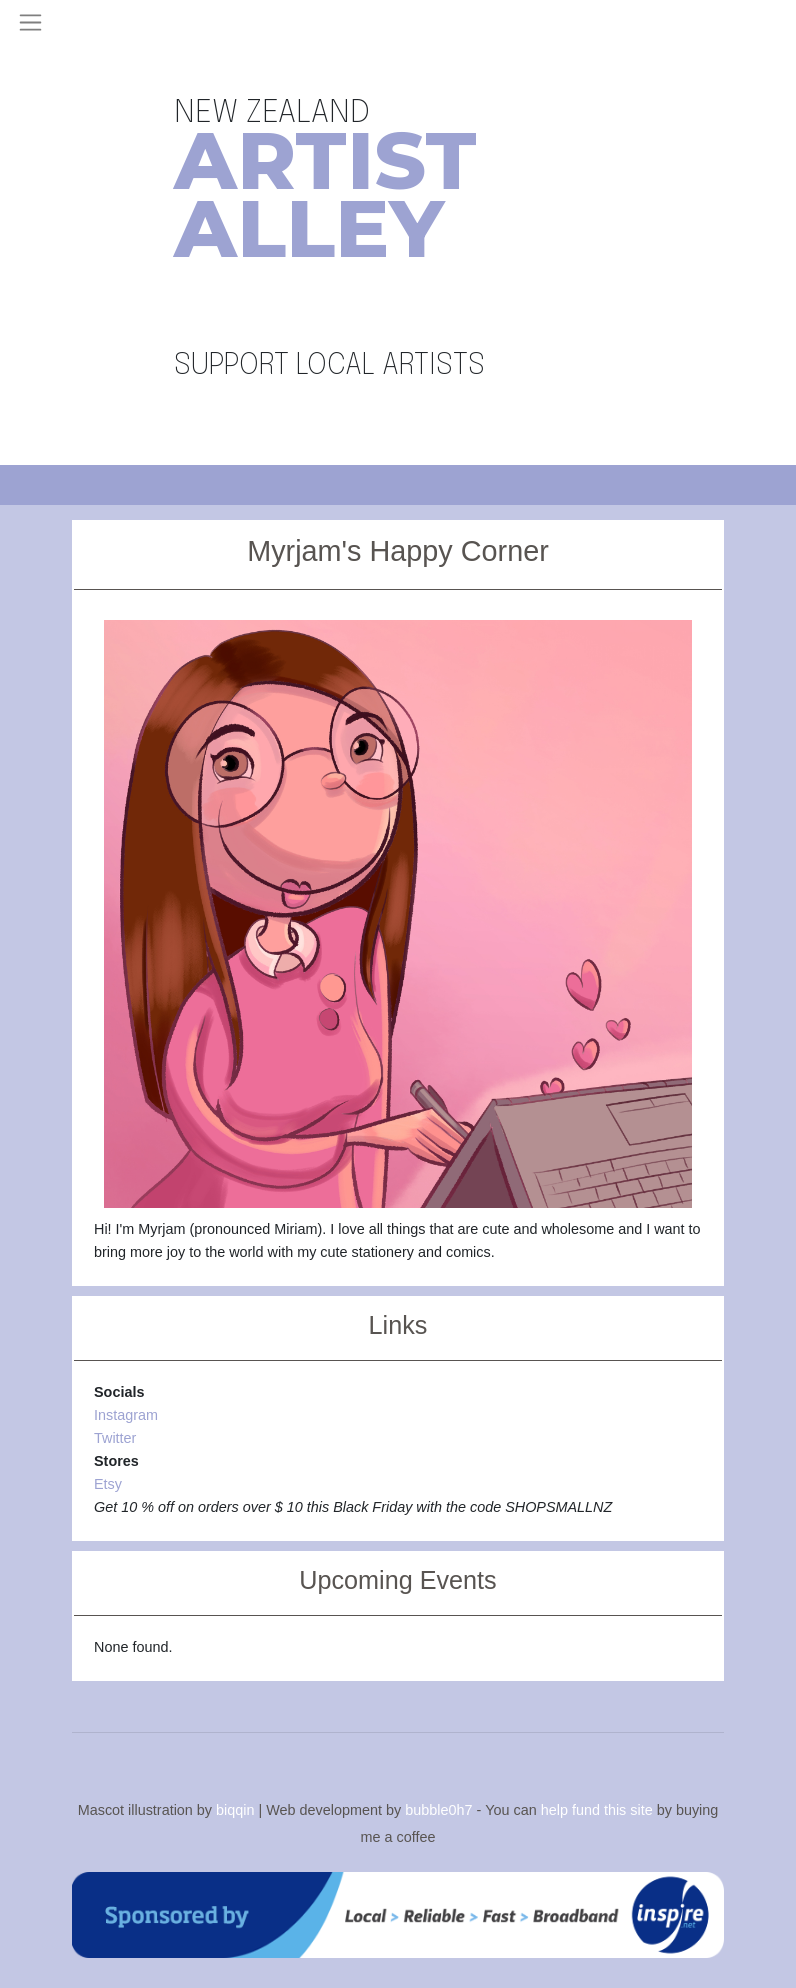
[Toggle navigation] (30, 22)
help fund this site (597, 1809)
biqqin (235, 1809)
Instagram (126, 1415)
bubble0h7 (438, 1809)
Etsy (108, 1484)
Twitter (115, 1438)
